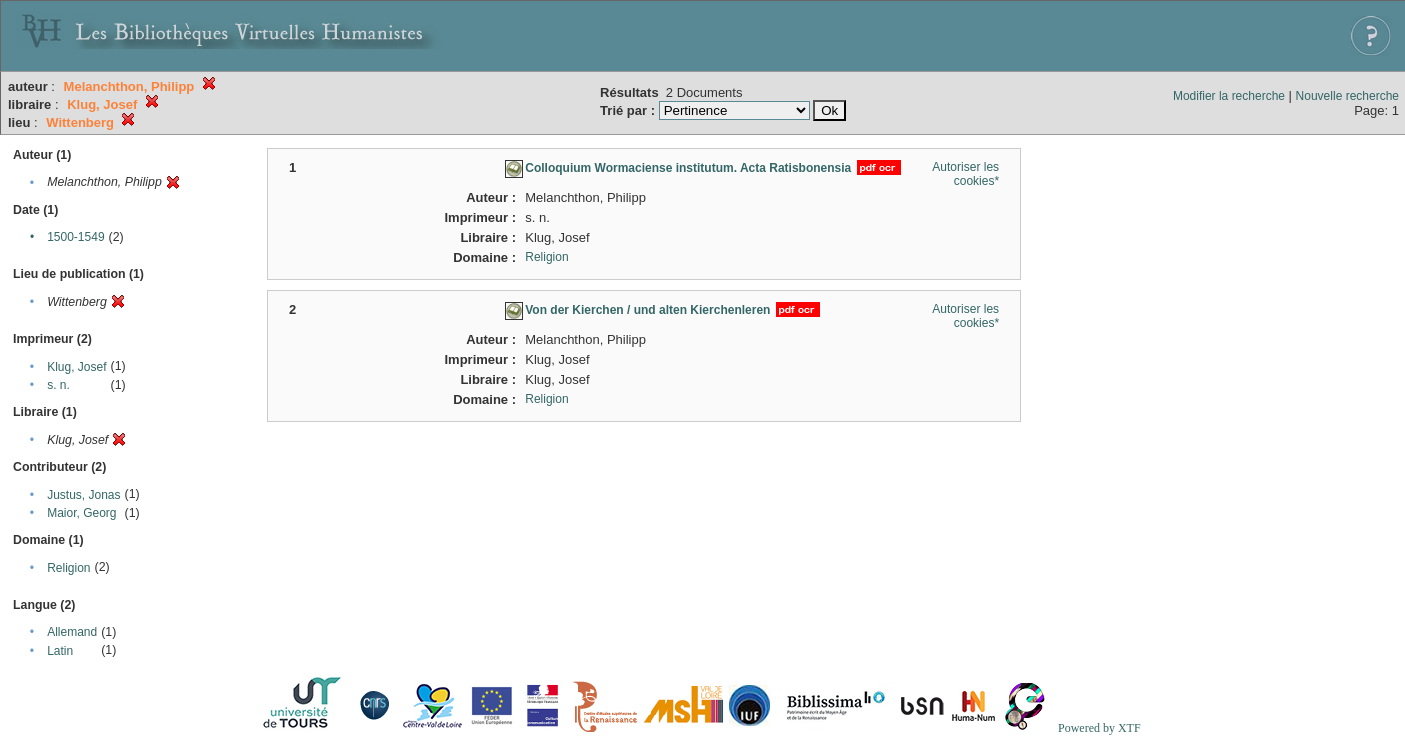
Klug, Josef (76, 367)
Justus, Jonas (83, 495)
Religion (68, 568)
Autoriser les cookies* (965, 174)
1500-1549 (75, 237)
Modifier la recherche (1229, 96)
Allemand (72, 632)
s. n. (58, 385)
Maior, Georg (81, 513)
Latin (60, 651)
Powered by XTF (1099, 728)
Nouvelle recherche (1347, 96)
